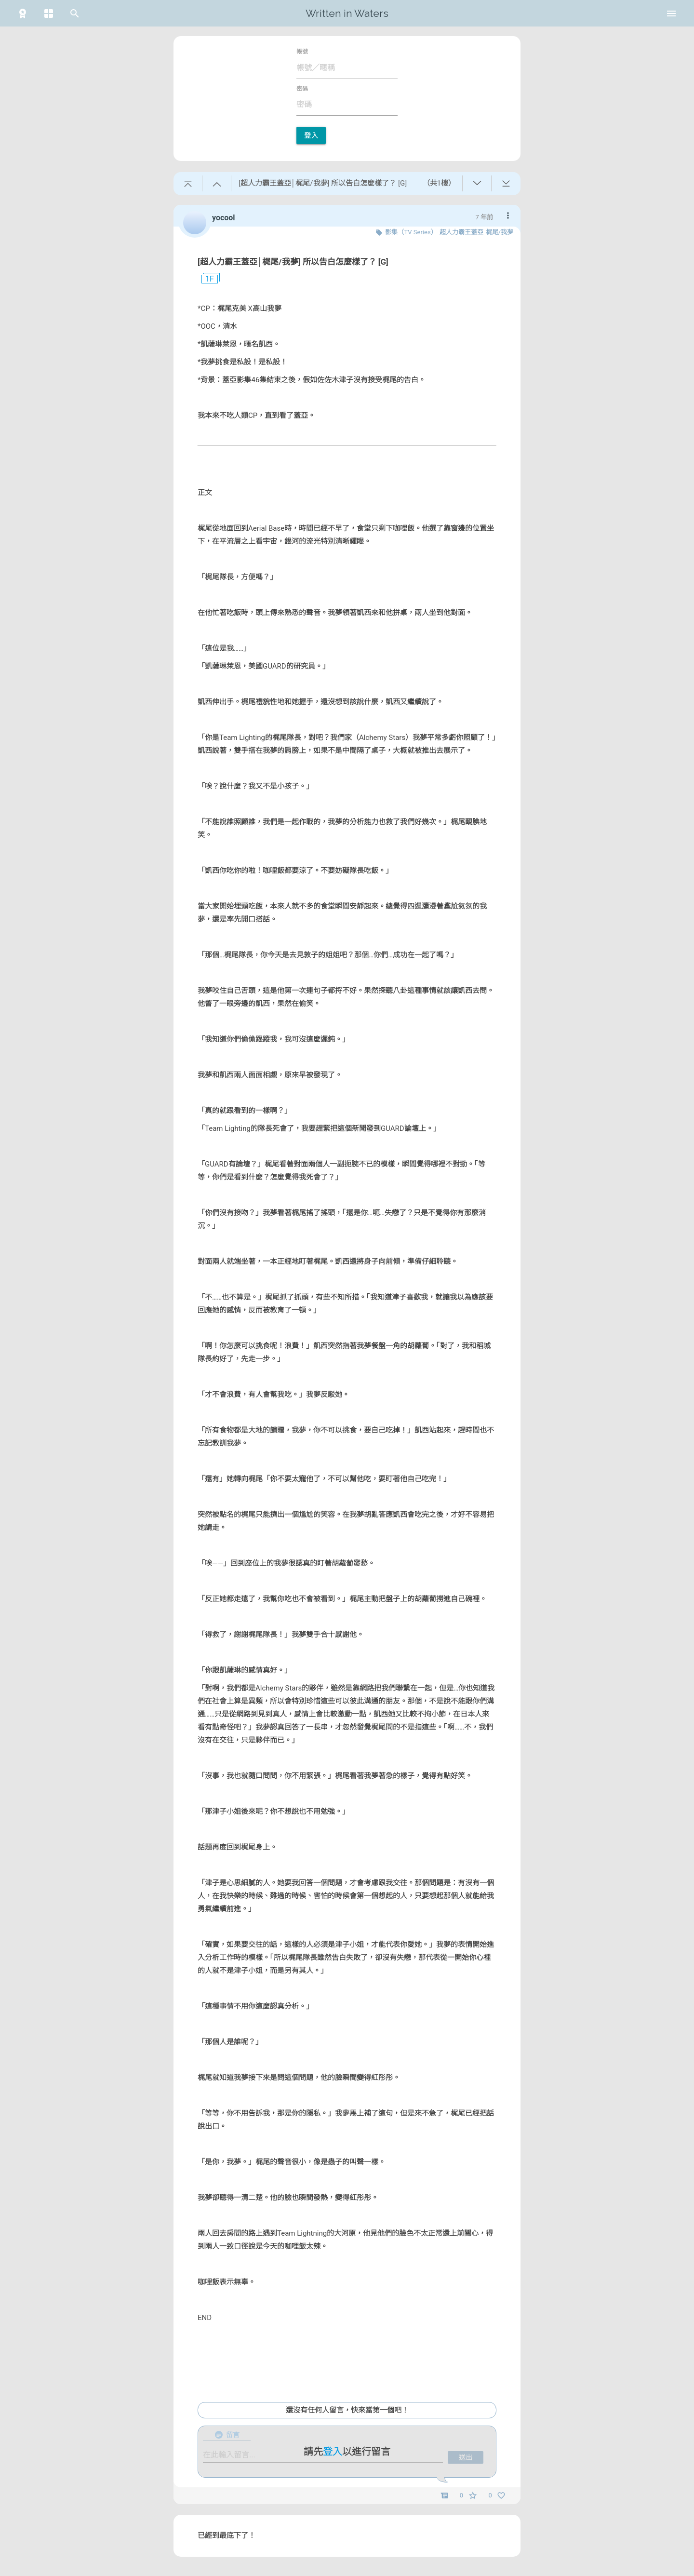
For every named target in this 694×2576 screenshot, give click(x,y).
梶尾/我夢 (499, 232)
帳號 (302, 51)
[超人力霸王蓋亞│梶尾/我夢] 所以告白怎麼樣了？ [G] (293, 262)
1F (205, 279)
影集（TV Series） (411, 232)
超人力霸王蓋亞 (461, 232)
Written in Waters (347, 13)
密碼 (302, 88)
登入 (311, 135)
